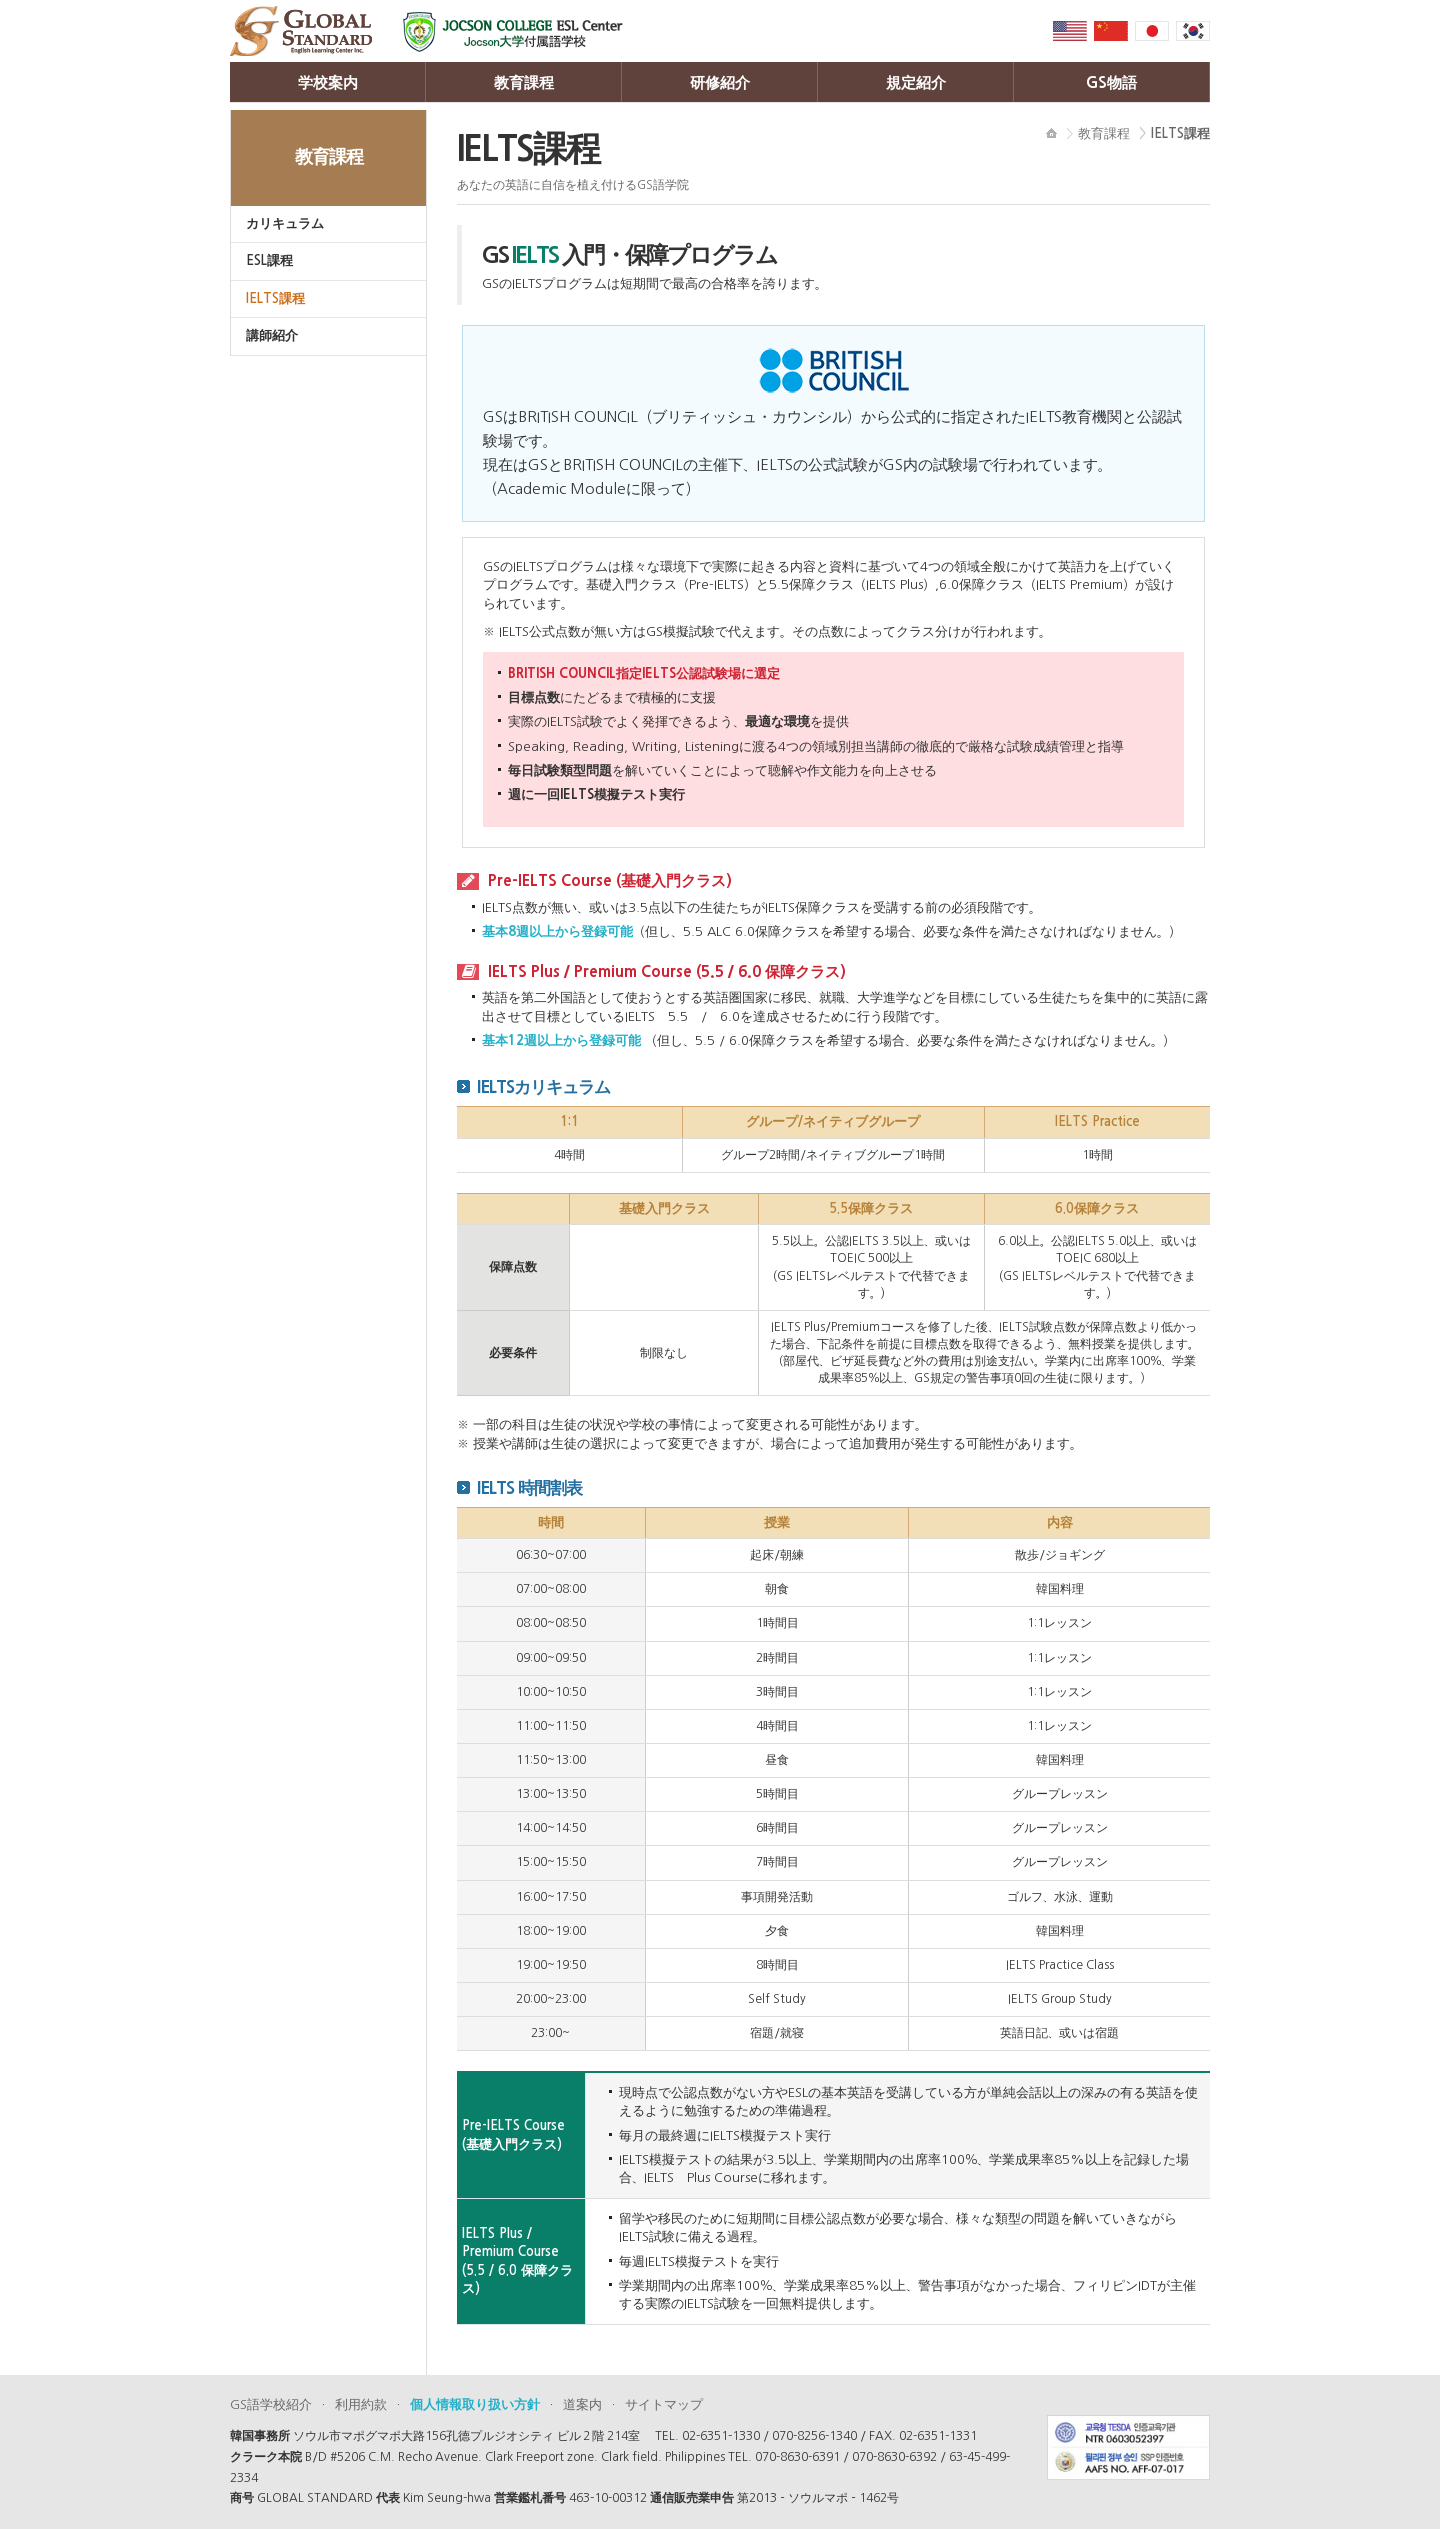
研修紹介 (720, 82)
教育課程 (524, 82)
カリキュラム (285, 223)
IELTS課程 (275, 298)
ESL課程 (269, 260)
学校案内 (328, 82)
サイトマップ (664, 2404)
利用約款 (361, 2404)
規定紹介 (916, 82)
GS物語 (1111, 82)
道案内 (582, 2404)
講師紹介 (272, 335)
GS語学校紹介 (271, 2404)
